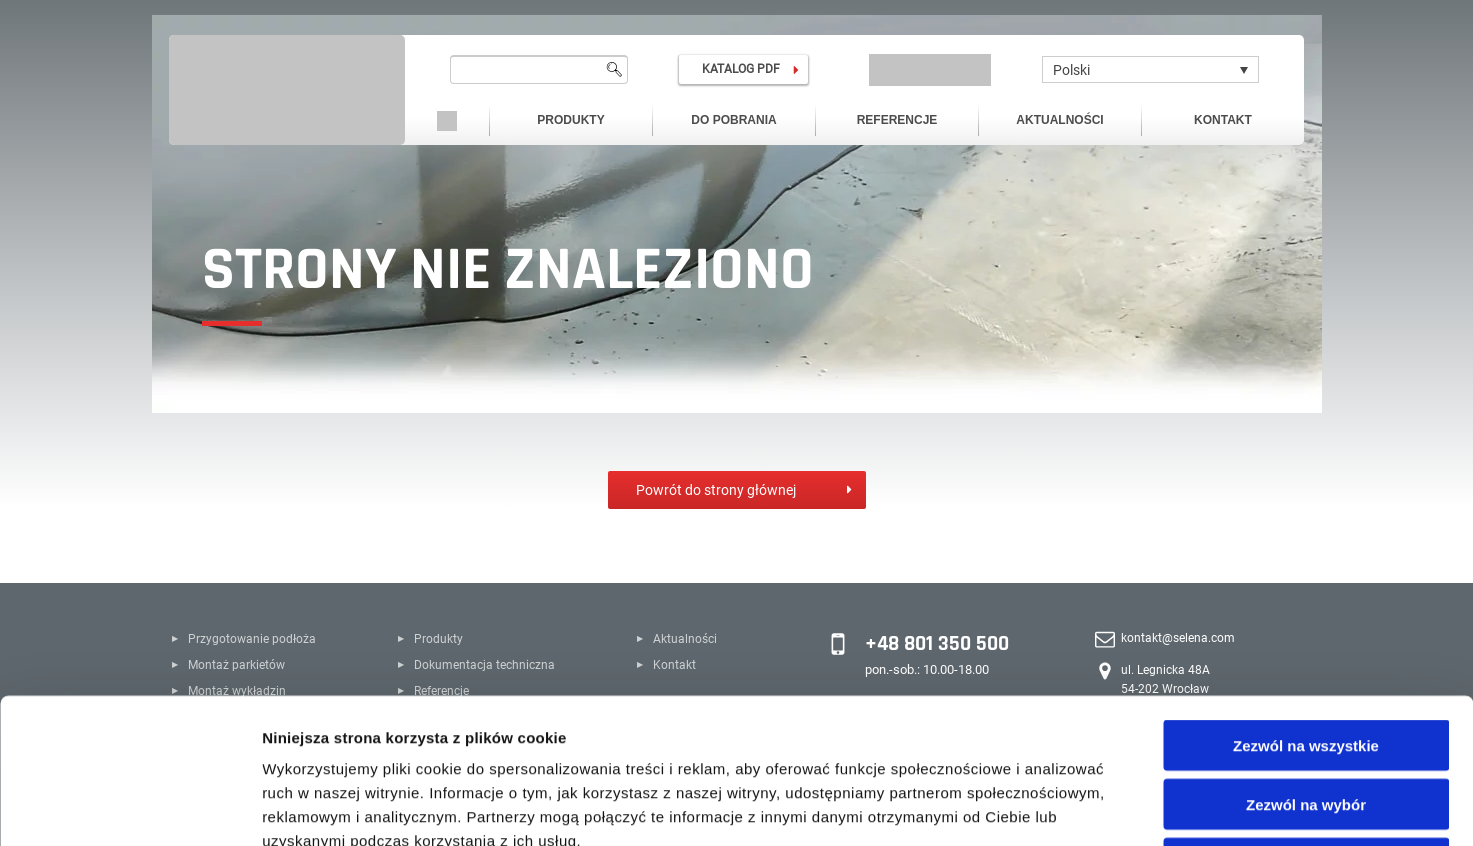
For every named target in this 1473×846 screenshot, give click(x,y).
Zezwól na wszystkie (1306, 600)
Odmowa (1305, 718)
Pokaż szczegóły (1067, 806)
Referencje (897, 120)
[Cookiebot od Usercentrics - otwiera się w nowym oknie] (129, 807)
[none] (1150, 69)
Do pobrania (733, 120)
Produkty (570, 120)
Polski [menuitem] (1071, 70)
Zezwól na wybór (1306, 659)
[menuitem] (1150, 69)
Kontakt (1223, 120)
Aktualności (1059, 120)
